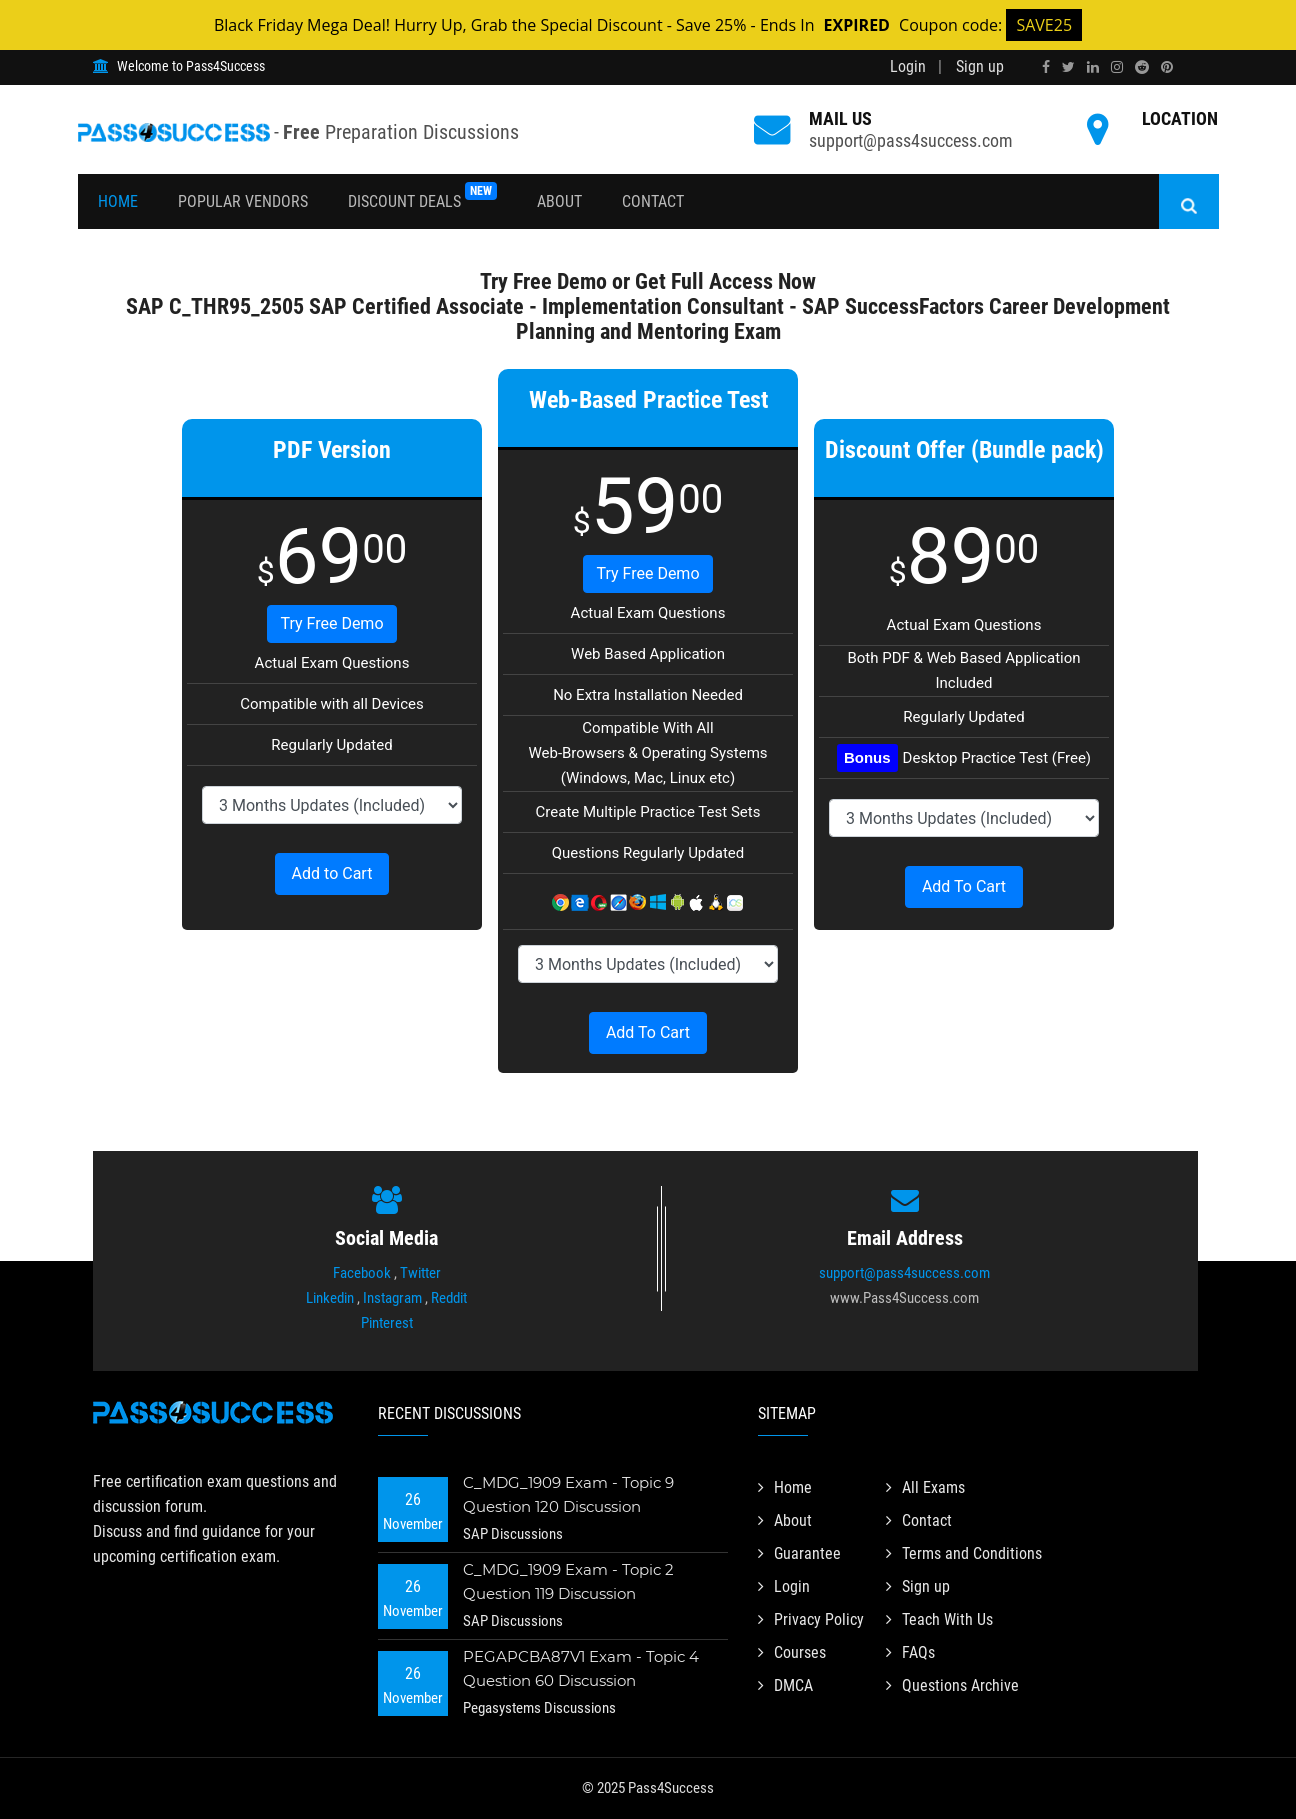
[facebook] (1046, 67)
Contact (653, 201)
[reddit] (1142, 67)
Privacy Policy (811, 1619)
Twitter (420, 1273)
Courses (792, 1652)
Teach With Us (939, 1619)
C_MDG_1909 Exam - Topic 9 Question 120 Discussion (568, 1494)
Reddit (449, 1298)
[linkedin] (1093, 67)
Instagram (392, 1298)
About (559, 201)
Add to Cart (332, 873)
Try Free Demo (331, 623)
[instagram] (1117, 67)
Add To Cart (648, 1032)
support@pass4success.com (911, 140)
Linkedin (330, 1298)
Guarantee (799, 1553)
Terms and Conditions (964, 1553)
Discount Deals (422, 196)
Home (118, 201)
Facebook (362, 1273)
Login (908, 66)
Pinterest (387, 1323)
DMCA (785, 1685)
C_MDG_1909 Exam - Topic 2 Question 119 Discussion (568, 1581)
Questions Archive (952, 1685)
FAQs (910, 1652)
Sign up (980, 66)
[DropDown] (332, 805)
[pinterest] (1167, 67)
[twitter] (1068, 67)
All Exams (925, 1487)
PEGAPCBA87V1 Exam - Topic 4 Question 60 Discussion (581, 1668)
